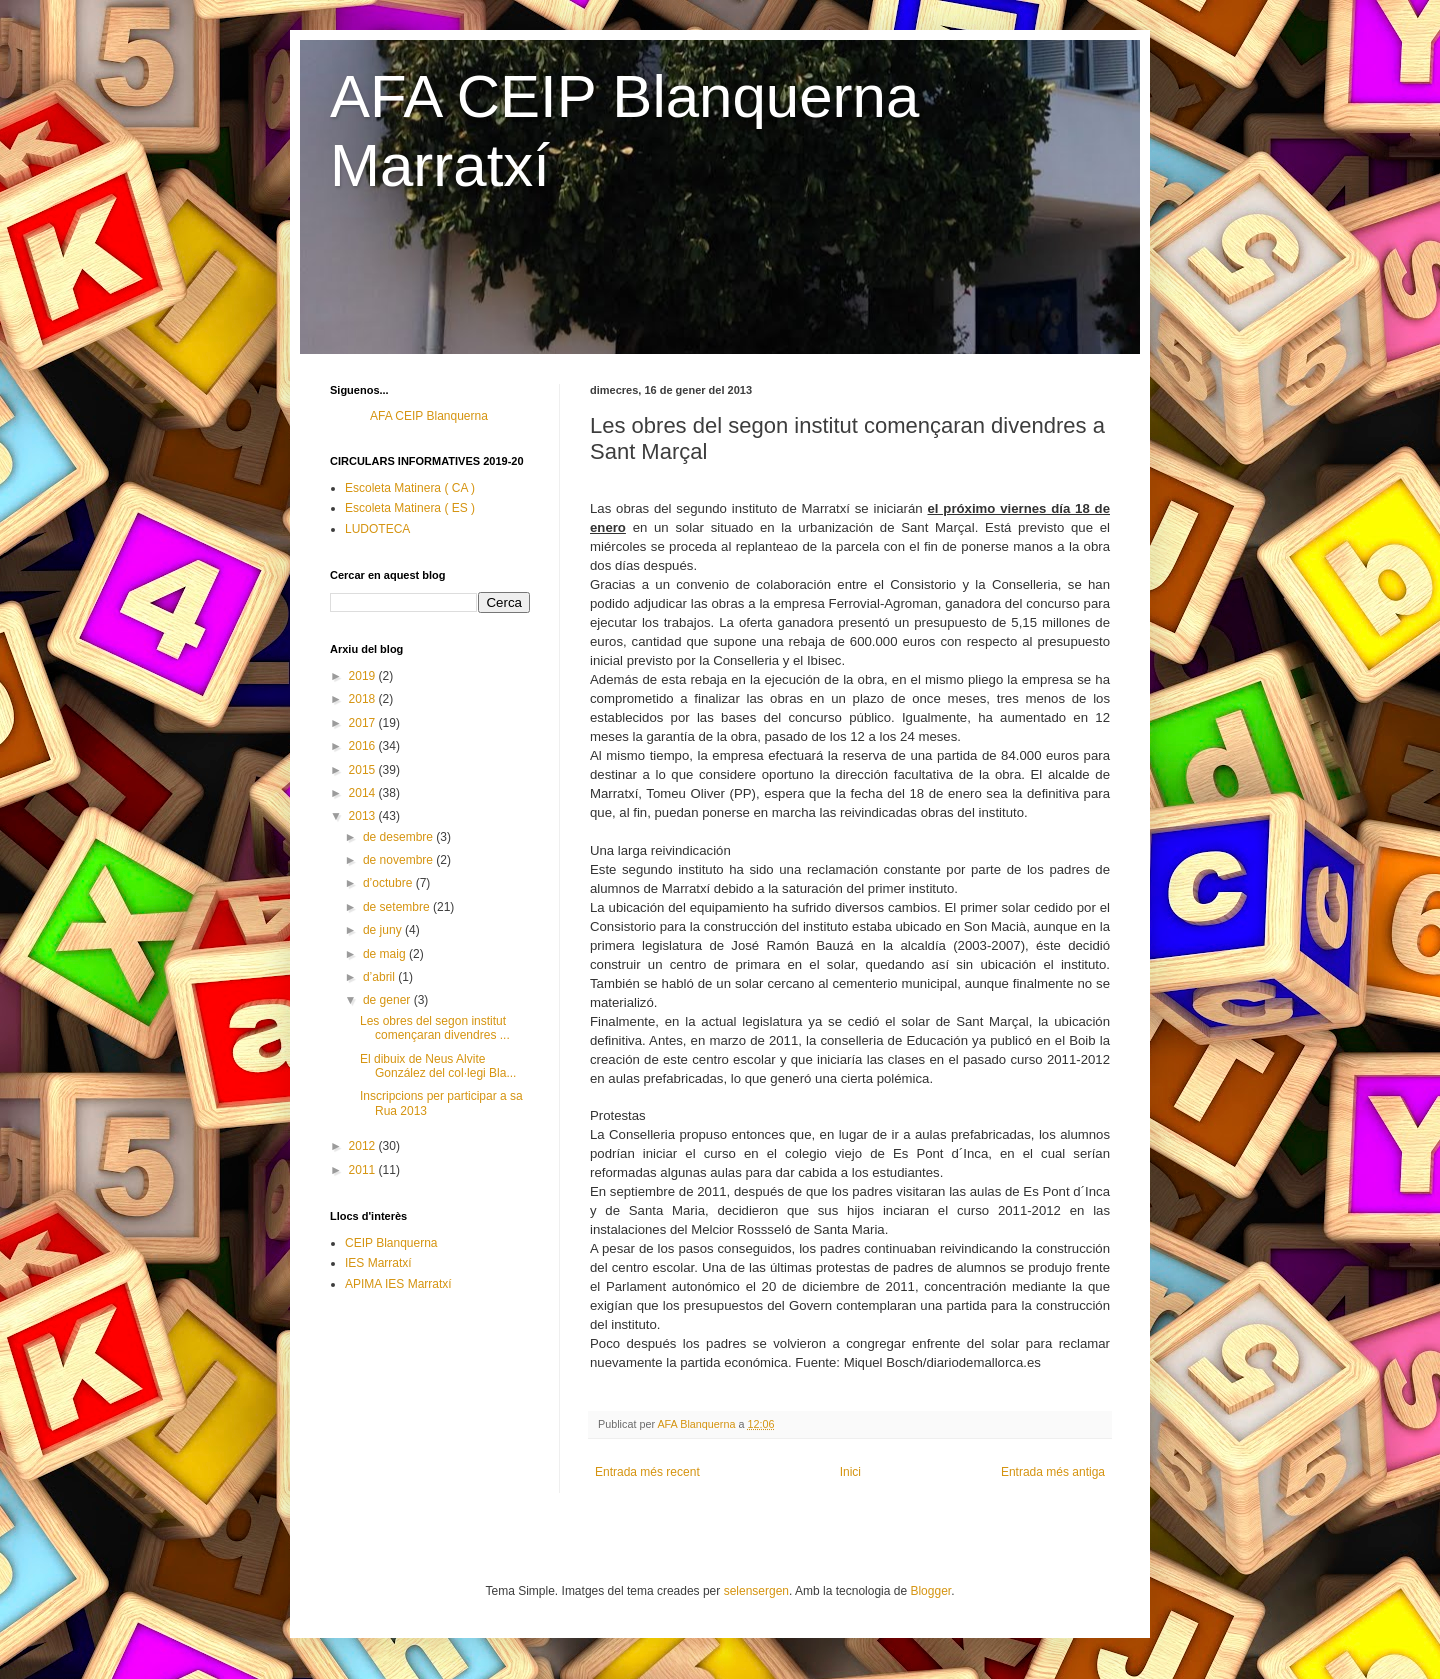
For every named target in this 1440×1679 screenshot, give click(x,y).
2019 (364, 676)
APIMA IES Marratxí (398, 1284)
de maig (386, 954)
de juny (384, 930)
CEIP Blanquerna (391, 1243)
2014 (364, 793)
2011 (364, 1170)
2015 (364, 770)
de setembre (398, 907)
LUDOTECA (377, 529)
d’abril (380, 977)
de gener (388, 1000)
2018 (364, 699)
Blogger (930, 1591)
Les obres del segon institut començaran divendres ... (435, 1028)
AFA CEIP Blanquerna (429, 416)
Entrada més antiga (1053, 1472)
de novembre (399, 860)
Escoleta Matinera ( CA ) (410, 488)
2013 (364, 816)
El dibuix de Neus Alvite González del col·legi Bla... (438, 1066)
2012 (364, 1146)
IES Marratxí (378, 1263)
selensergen (756, 1591)
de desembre (399, 837)
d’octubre (389, 883)
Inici (850, 1472)
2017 (364, 723)
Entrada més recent (647, 1472)
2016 (364, 746)
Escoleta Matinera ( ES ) (410, 508)
